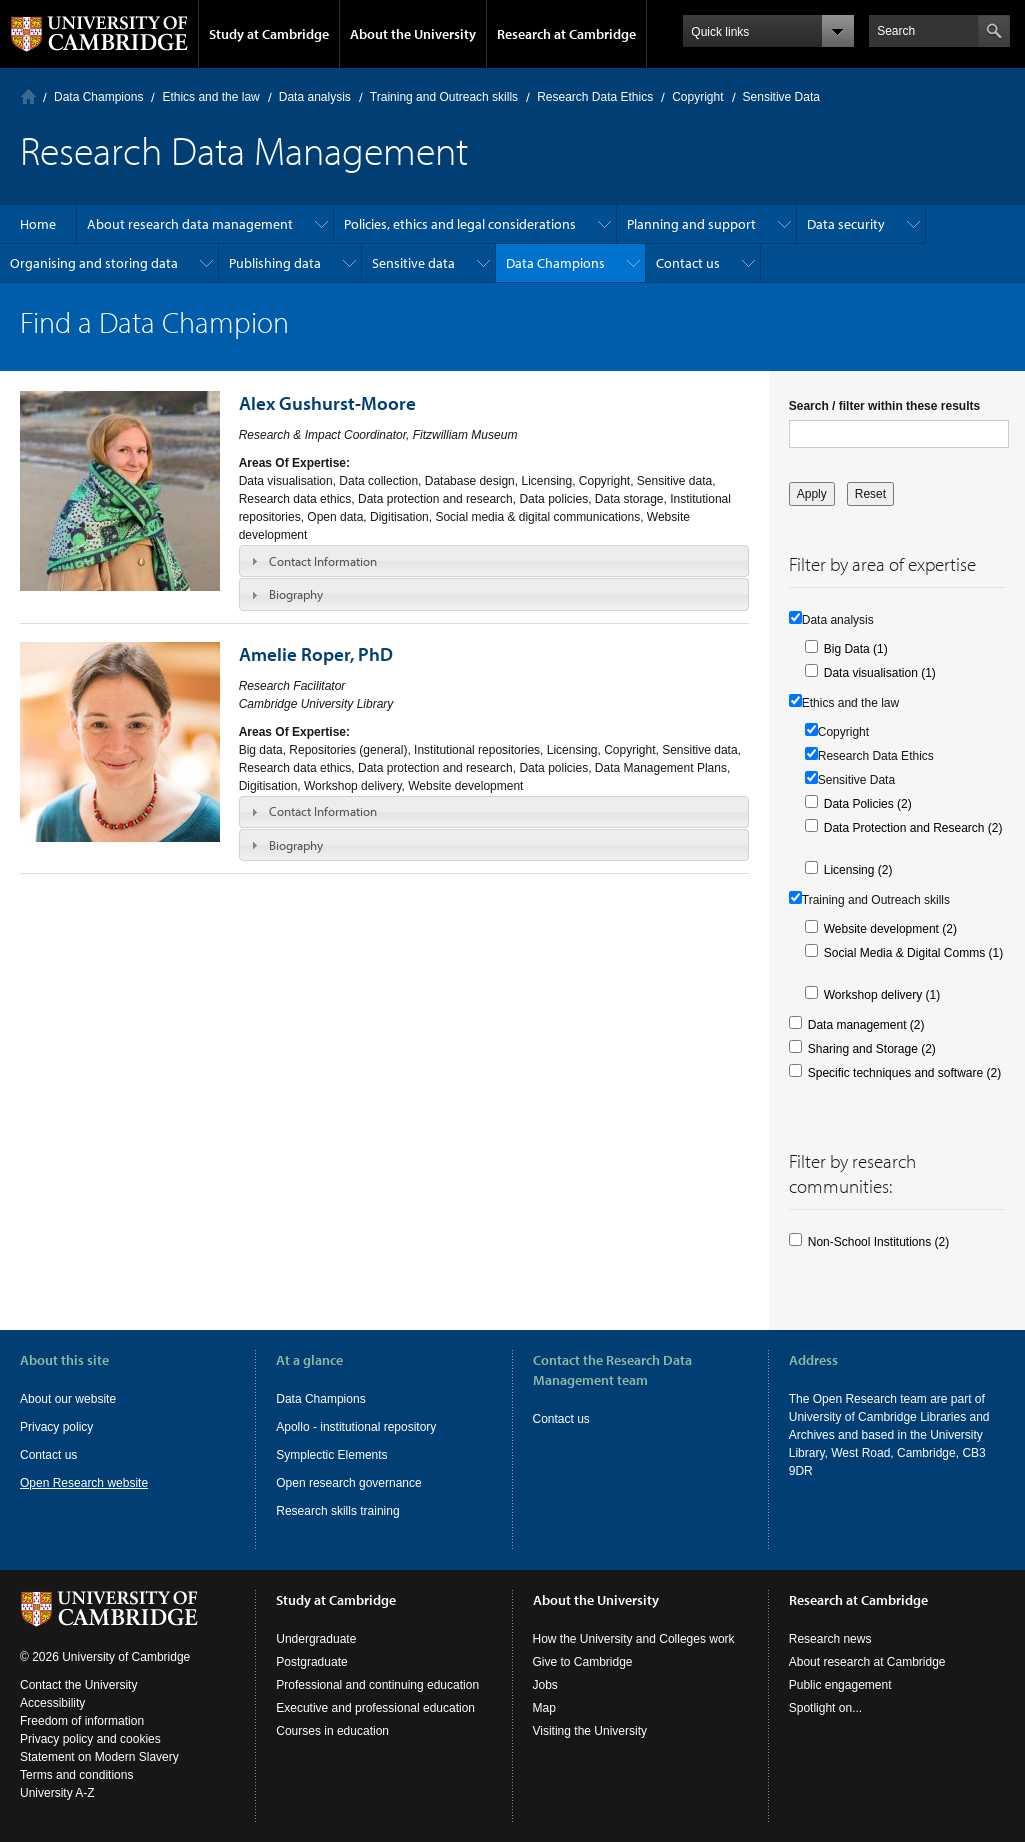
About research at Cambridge (867, 1662)
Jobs (545, 1685)
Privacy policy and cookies (90, 1739)
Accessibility (52, 1703)
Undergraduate (316, 1639)
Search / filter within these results (884, 406)
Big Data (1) (856, 649)
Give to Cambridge (583, 1662)
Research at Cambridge (566, 34)
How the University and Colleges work (634, 1639)
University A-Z (57, 1793)
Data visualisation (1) (880, 673)
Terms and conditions (76, 1775)
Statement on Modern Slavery (99, 1757)
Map (544, 1708)
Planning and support (691, 224)
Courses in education (332, 1731)
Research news (830, 1639)
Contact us (688, 263)
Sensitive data (413, 263)
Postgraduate (311, 1662)
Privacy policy (56, 1427)
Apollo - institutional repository (356, 1427)
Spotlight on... (825, 1708)
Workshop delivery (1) (882, 995)
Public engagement (840, 1685)
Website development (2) (890, 929)
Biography (296, 594)
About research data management (190, 224)
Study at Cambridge (269, 34)
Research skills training (337, 1511)
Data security (846, 224)
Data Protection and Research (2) (913, 828)
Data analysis (315, 97)
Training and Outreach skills (444, 97)
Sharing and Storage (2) (872, 1049)
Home (28, 96)
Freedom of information (82, 1721)
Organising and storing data (94, 263)
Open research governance (348, 1483)
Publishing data (275, 263)
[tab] (494, 561)
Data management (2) (866, 1025)
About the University (413, 34)
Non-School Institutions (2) (878, 1242)
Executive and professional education (375, 1708)
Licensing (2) (858, 870)
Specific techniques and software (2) (904, 1073)
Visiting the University (590, 1731)
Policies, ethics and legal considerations (460, 224)
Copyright (697, 97)
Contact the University (78, 1685)
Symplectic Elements (331, 1455)
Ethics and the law (210, 97)
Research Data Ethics (595, 97)
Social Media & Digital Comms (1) (913, 953)
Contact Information (323, 561)
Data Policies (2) (868, 804)
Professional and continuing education (377, 1685)
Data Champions (98, 97)
